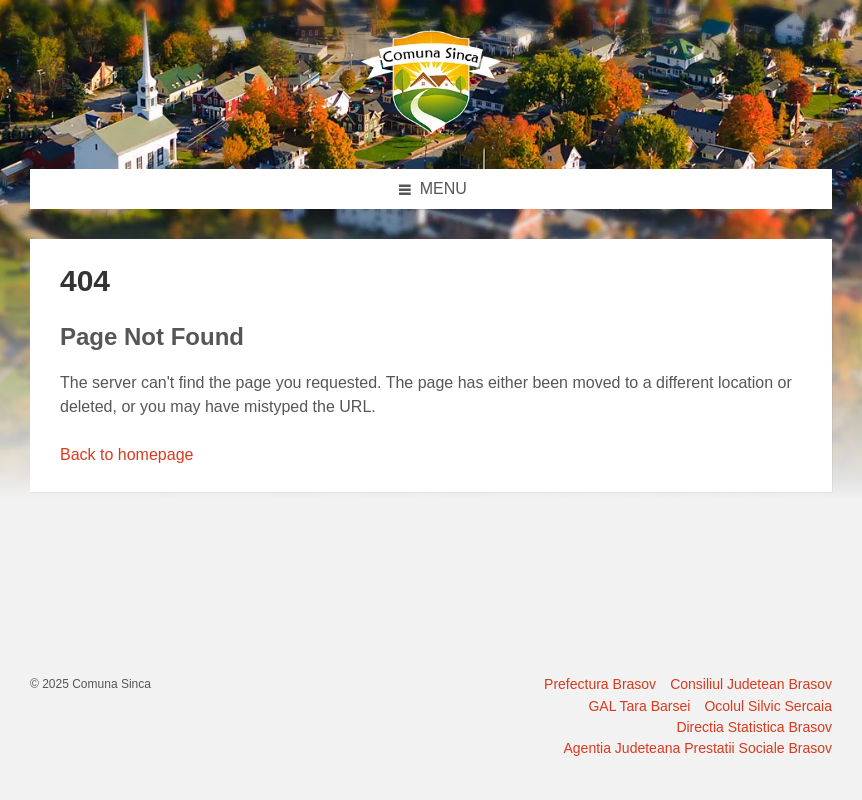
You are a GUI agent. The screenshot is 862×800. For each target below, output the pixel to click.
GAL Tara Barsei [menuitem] (639, 706)
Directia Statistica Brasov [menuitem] (754, 727)
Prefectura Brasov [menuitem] (600, 684)
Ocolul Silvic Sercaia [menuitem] (768, 706)
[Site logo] (431, 129)
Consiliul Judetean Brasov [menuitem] (751, 684)
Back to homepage (126, 454)
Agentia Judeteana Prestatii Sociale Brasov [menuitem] (698, 748)
